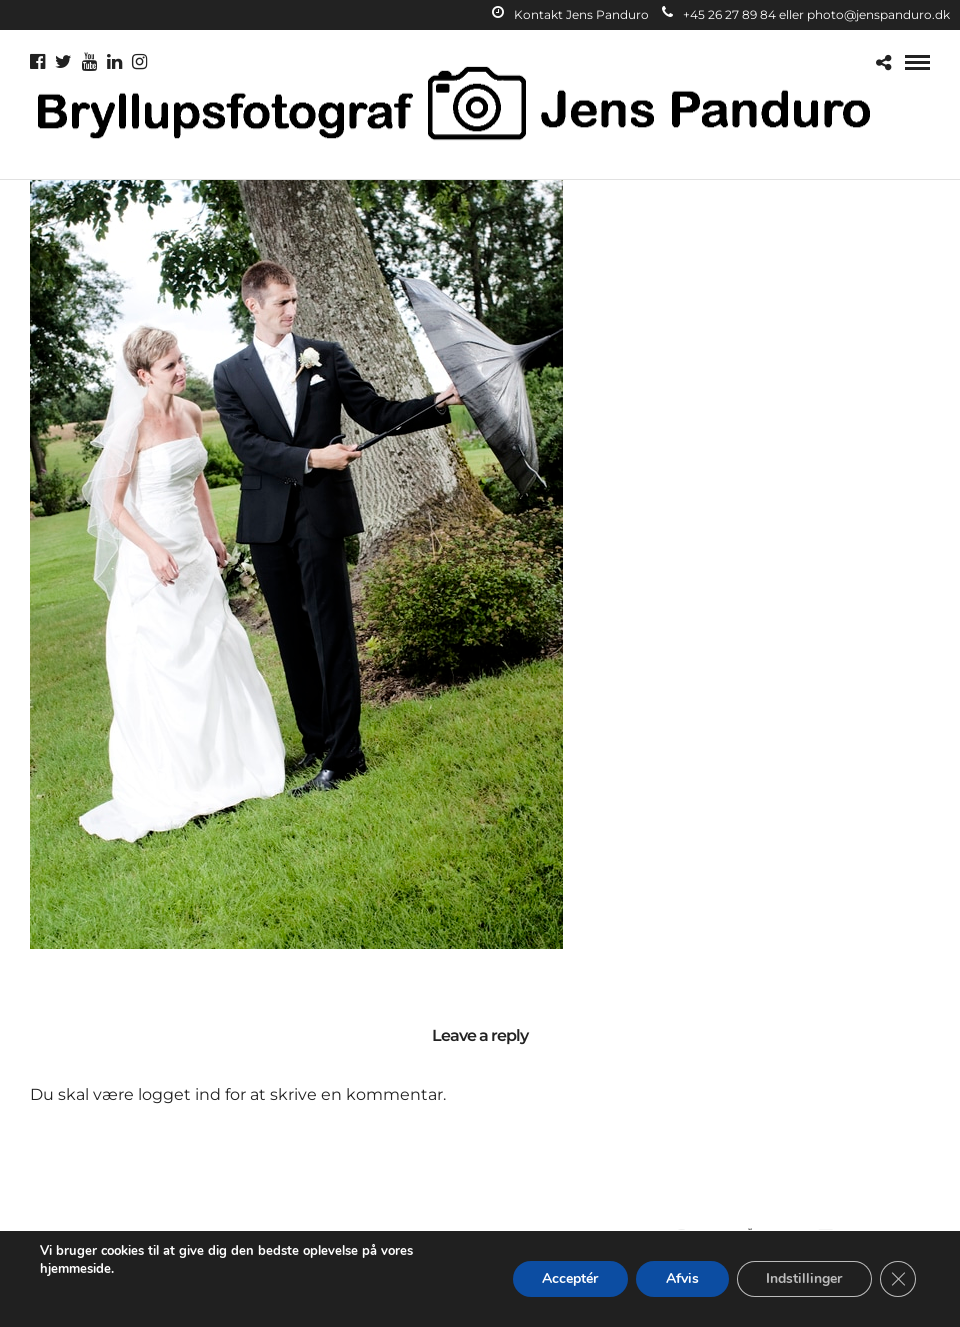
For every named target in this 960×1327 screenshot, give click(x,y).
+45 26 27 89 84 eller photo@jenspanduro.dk (806, 14)
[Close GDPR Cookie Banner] (898, 1279)
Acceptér (569, 1278)
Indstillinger (804, 1278)
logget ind (179, 1094)
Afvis (681, 1278)
